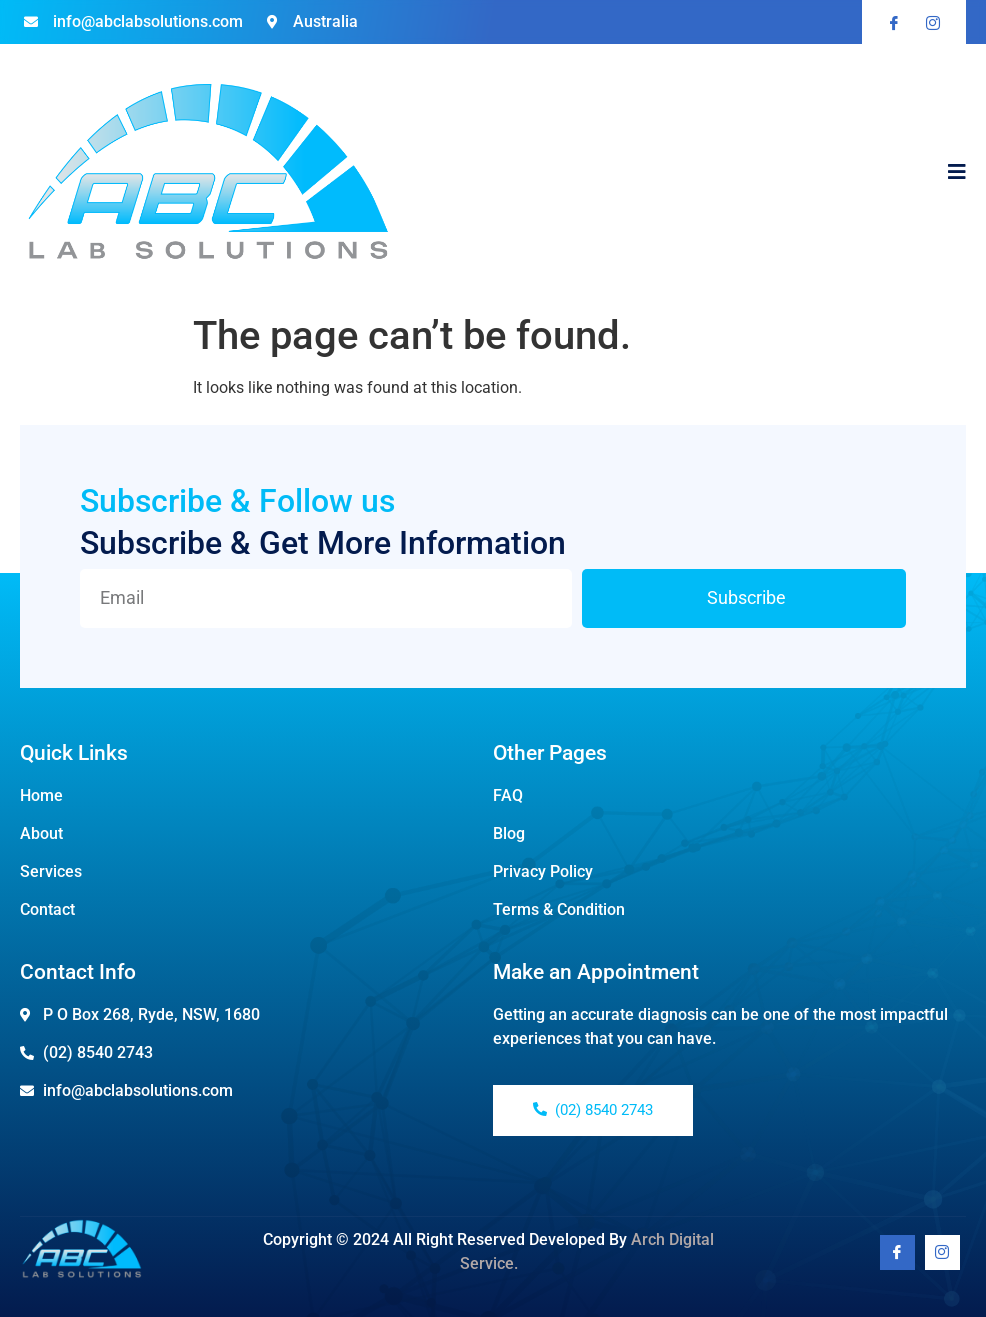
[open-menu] (957, 174)
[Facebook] (897, 1252)
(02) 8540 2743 (593, 1110)
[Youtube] (942, 1252)
